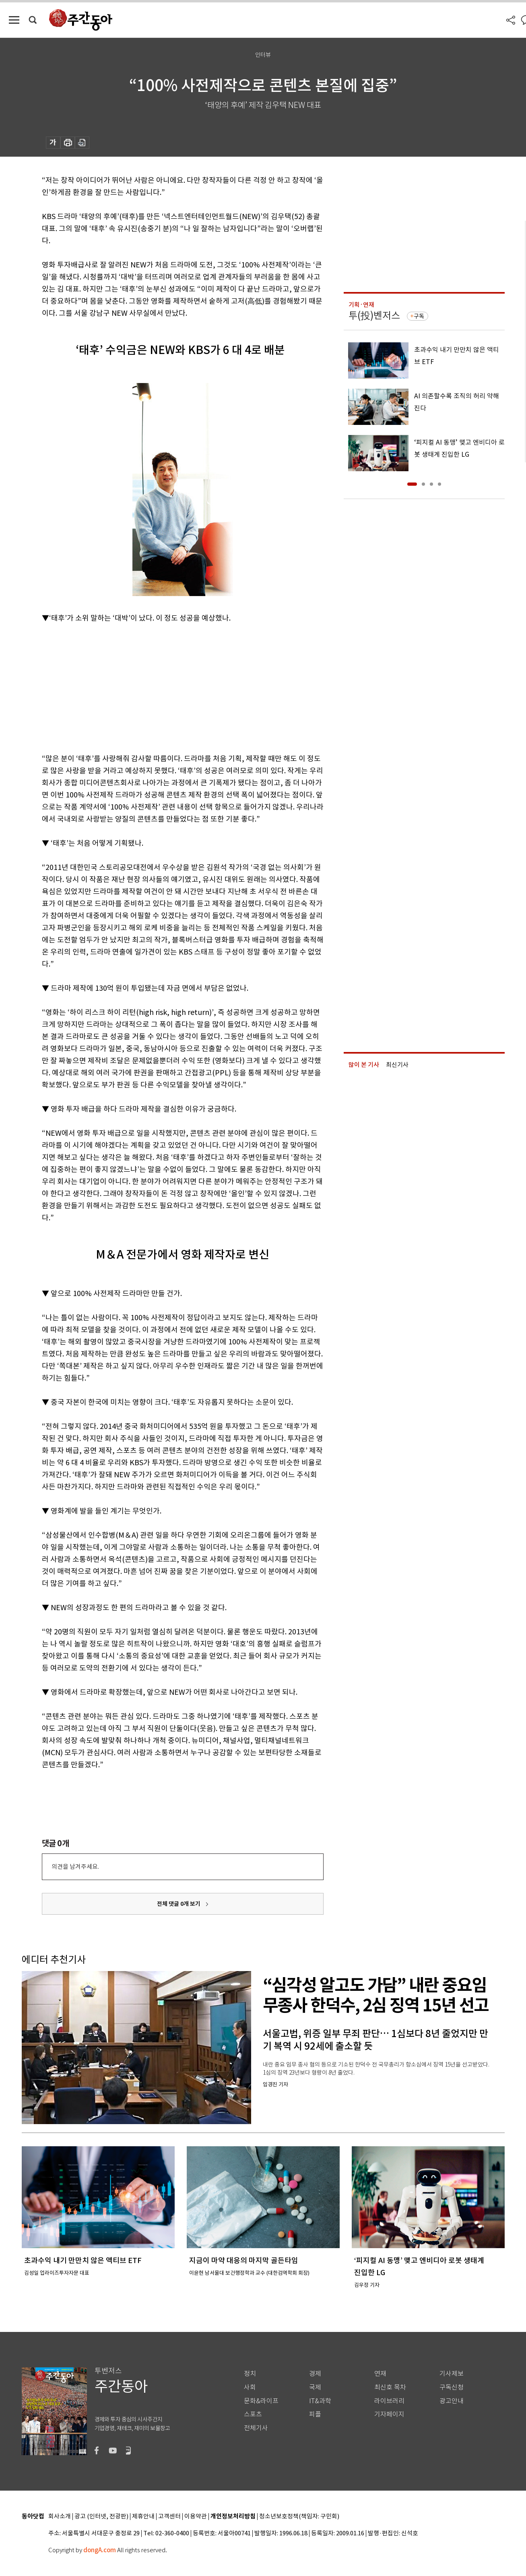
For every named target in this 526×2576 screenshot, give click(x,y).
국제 (315, 2387)
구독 (419, 316)
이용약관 (195, 2516)
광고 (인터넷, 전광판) (101, 2516)
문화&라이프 (261, 2401)
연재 (380, 2373)
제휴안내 (143, 2516)
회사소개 (59, 2516)
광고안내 (451, 2401)
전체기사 (256, 2428)
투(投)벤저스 (374, 315)
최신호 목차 (390, 2387)
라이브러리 (389, 2401)
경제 (315, 2373)
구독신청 (451, 2387)
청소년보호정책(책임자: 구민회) (299, 2516)
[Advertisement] (162, 686)
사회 (250, 2387)
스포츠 (253, 2414)
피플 (315, 2414)
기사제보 (451, 2373)
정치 (250, 2373)
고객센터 (169, 2516)
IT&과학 (320, 2401)
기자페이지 (389, 2414)
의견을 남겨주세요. (75, 1866)
